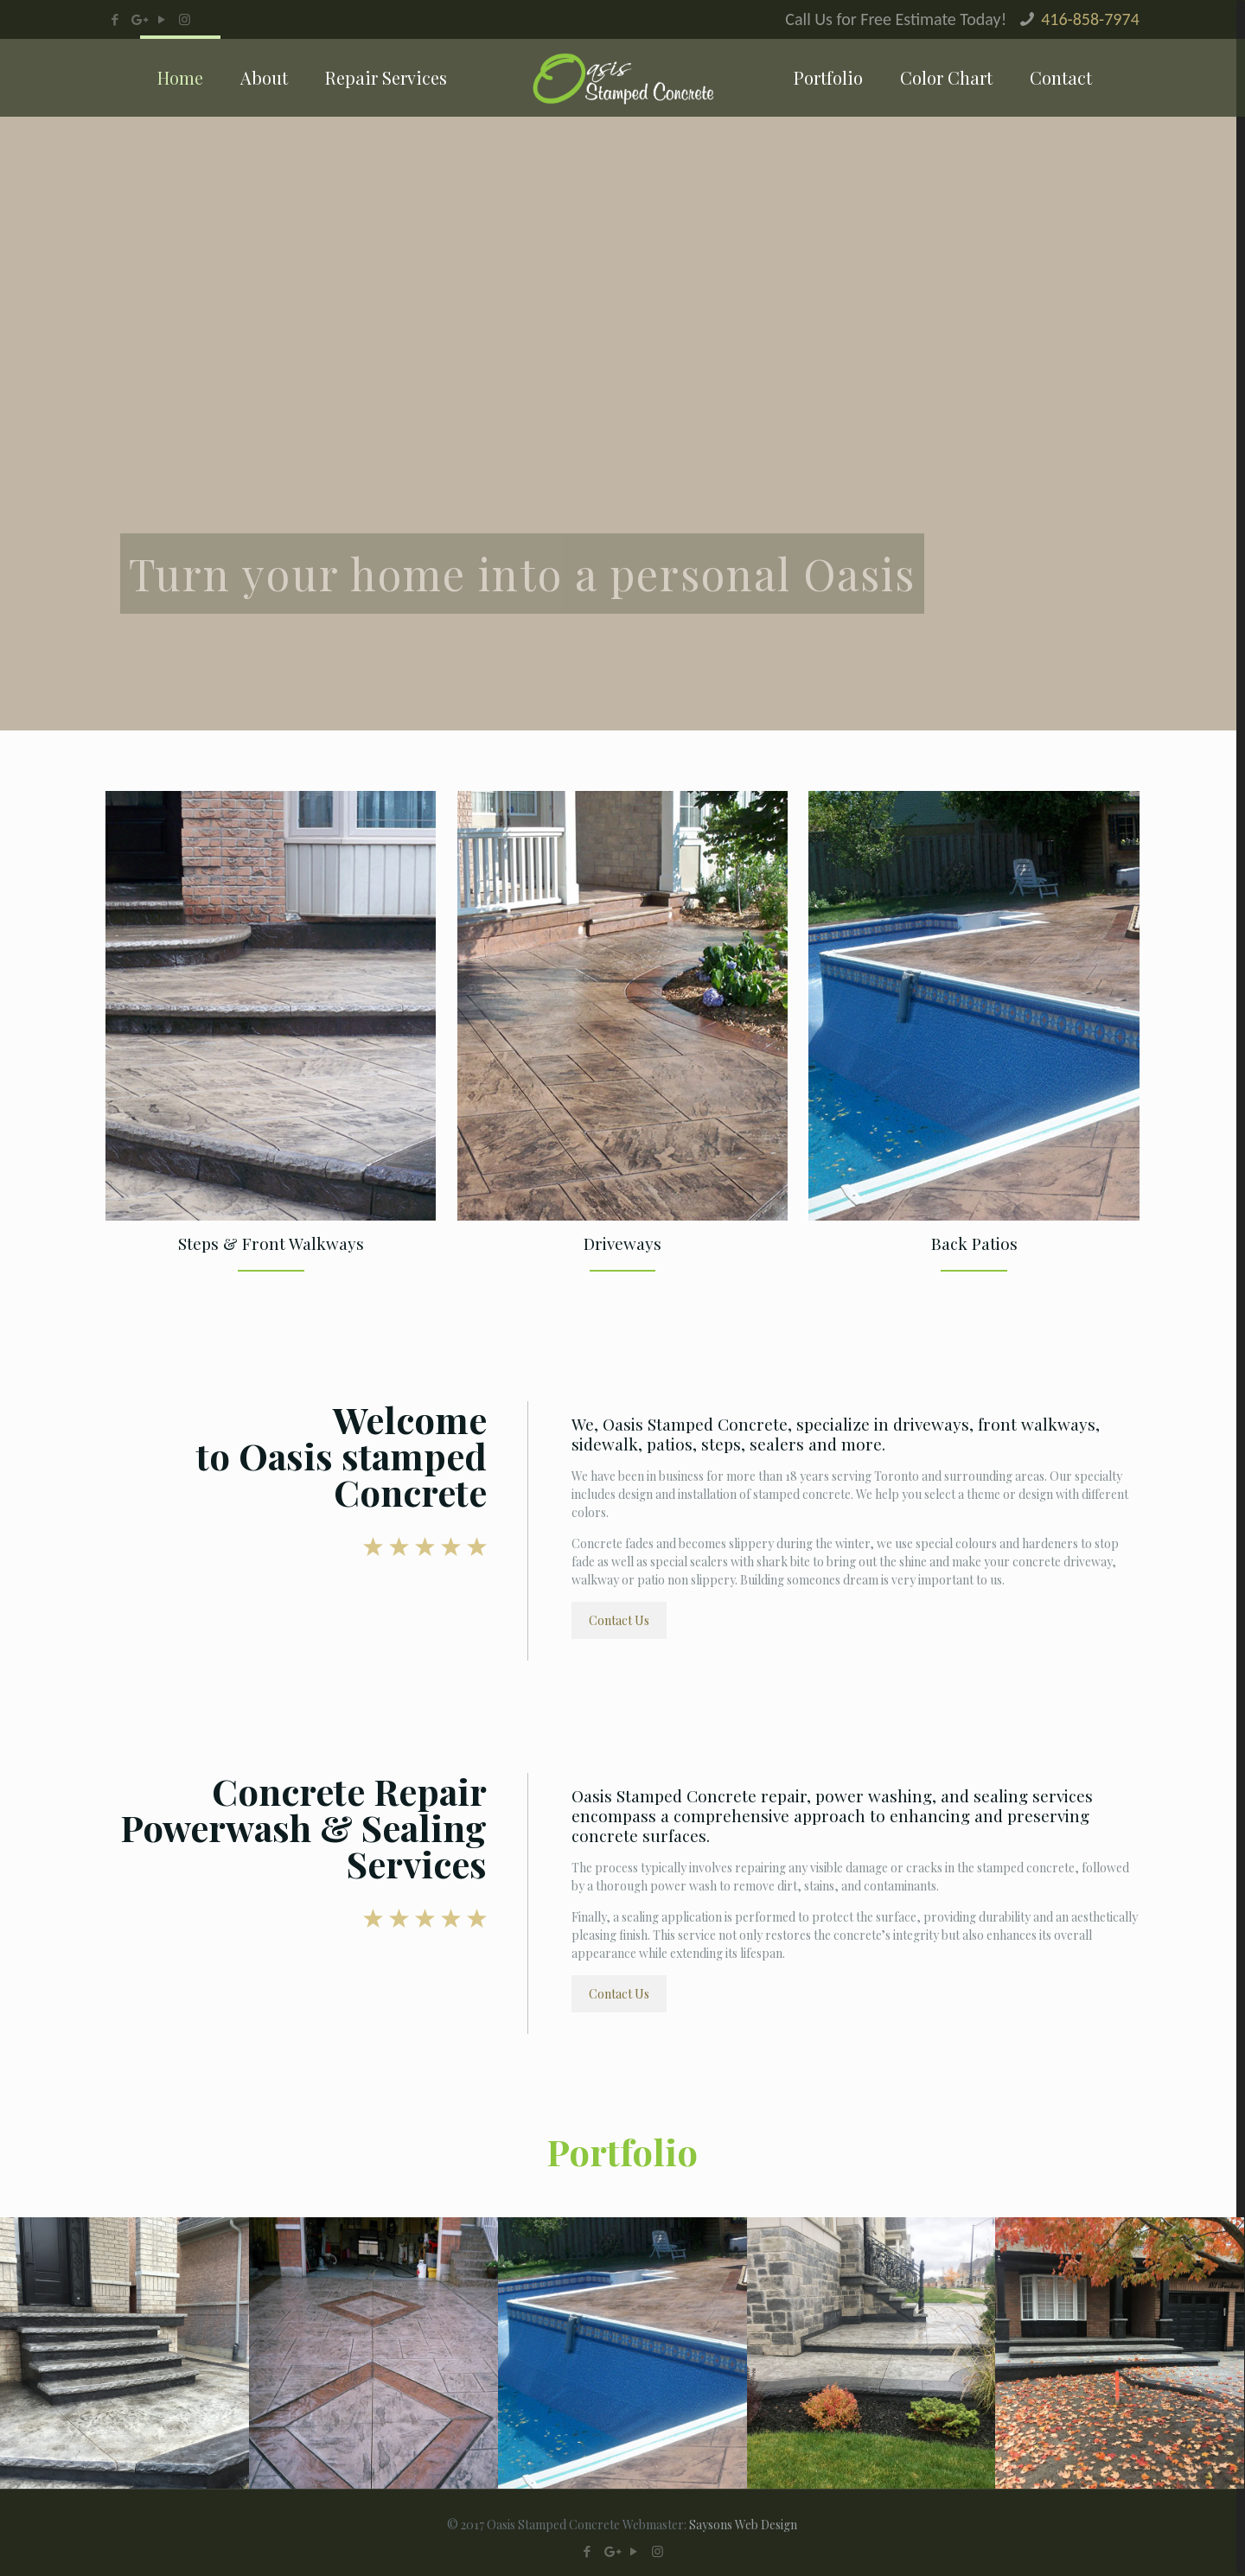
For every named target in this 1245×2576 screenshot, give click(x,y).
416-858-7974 (1090, 19)
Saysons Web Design (743, 2524)
